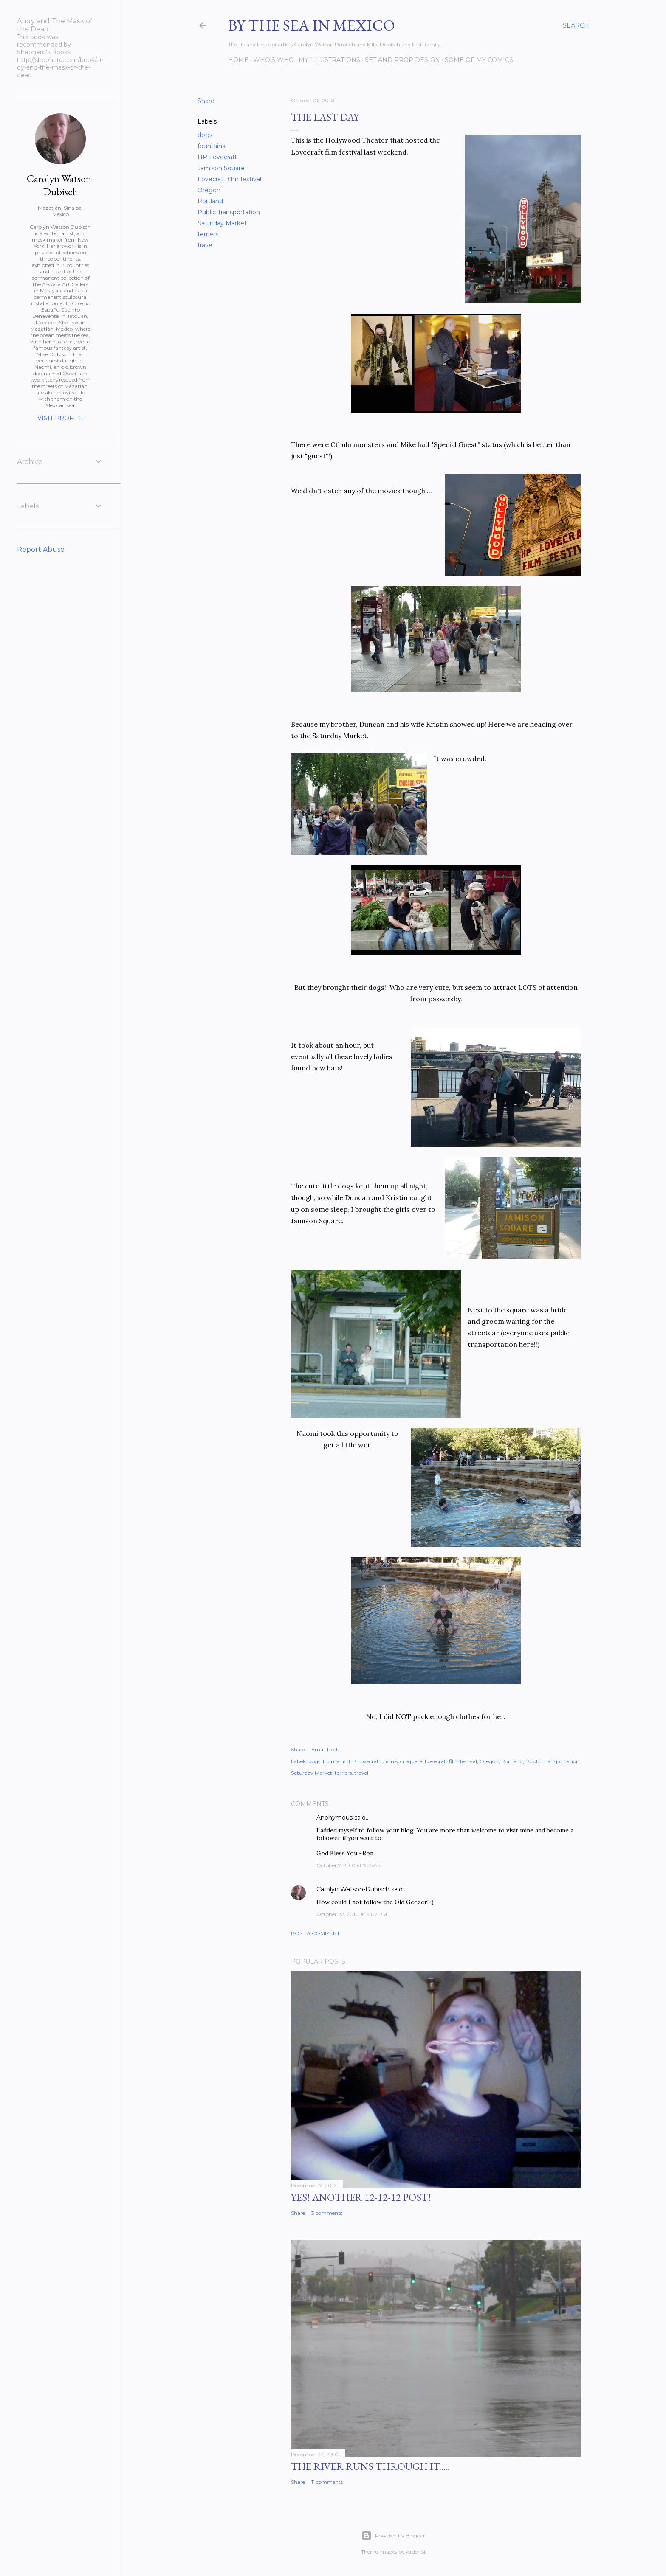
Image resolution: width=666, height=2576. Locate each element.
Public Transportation (229, 212)
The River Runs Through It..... (370, 2466)
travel (206, 245)
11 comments (327, 2482)
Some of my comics (479, 60)
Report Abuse (41, 549)
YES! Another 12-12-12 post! (361, 2197)
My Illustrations (329, 60)
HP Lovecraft (217, 157)
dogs (205, 135)
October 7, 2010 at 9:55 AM (349, 1865)
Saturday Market (222, 223)
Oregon (209, 190)
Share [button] (206, 101)
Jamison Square (221, 168)
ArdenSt (416, 2551)
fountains (211, 146)
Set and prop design (402, 60)
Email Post (324, 1749)
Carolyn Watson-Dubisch (352, 1889)
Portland (210, 201)
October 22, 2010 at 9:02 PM (351, 1914)
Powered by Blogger (393, 2536)
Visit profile (60, 418)
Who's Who (273, 60)
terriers (208, 234)
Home (238, 60)
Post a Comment (315, 1933)
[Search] (576, 25)
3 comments (326, 2213)
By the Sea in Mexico (311, 25)
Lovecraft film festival (229, 179)
